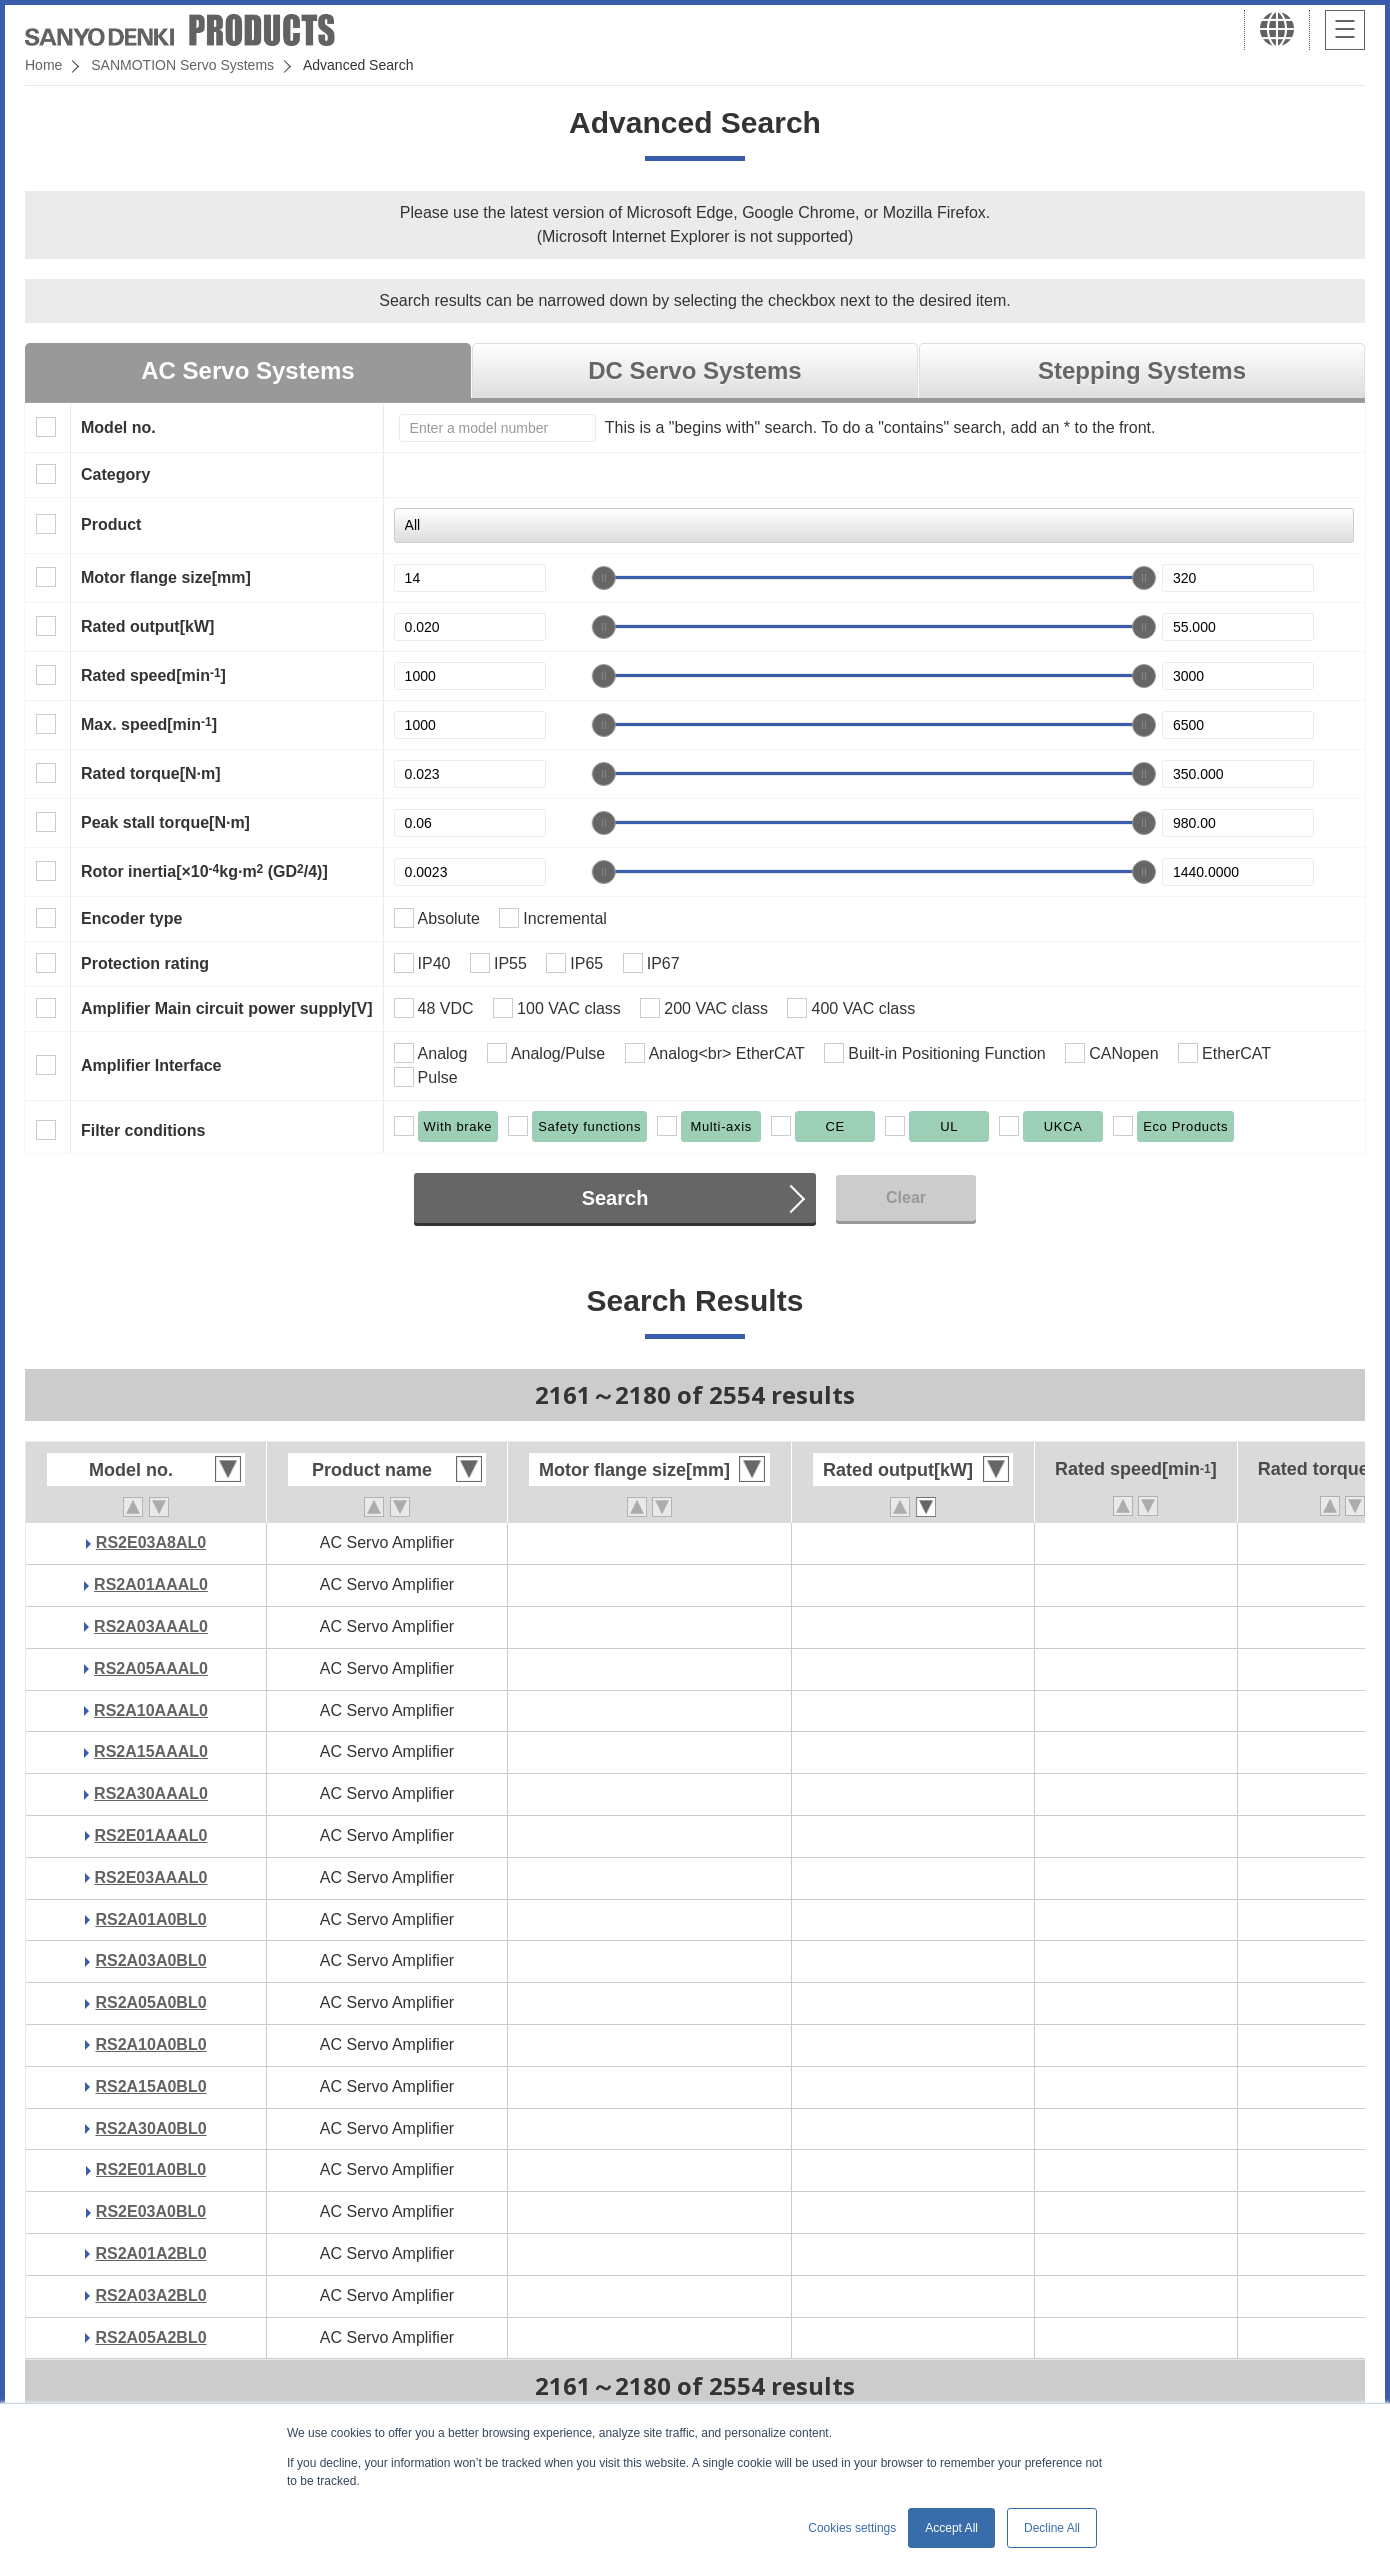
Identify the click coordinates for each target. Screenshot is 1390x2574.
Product (111, 524)
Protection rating (145, 963)
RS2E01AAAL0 (151, 1835)
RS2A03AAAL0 (151, 1626)
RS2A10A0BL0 (150, 2044)
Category (115, 474)
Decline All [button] (1052, 2528)
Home (43, 65)
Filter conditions (143, 1130)
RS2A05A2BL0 (150, 2337)
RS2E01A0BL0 (151, 2169)
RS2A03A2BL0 (150, 2295)
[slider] (604, 578)
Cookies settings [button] (852, 2528)
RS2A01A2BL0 (150, 2253)
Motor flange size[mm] (166, 577)
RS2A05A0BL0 (150, 2002)
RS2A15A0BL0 (150, 2086)
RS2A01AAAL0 (151, 1584)
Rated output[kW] (147, 626)
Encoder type (131, 918)
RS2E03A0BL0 (151, 2211)
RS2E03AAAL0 (151, 1877)
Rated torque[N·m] (151, 773)
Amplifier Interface (151, 1065)
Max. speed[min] (149, 724)
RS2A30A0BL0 (150, 2128)
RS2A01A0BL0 (150, 1919)
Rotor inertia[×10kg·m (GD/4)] (204, 871)
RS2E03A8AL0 (151, 1542)
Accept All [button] (951, 2528)
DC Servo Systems (694, 370)
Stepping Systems (1142, 370)
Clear (906, 1197)
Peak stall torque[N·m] (165, 822)
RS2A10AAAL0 (151, 1710)
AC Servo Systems (247, 370)
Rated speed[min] (153, 675)
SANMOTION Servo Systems (182, 65)
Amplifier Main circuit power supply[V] (227, 1008)
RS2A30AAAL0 (151, 1793)
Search (615, 1198)
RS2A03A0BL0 (150, 1960)
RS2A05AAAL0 (151, 1668)
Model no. (118, 427)
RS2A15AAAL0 (151, 1751)
